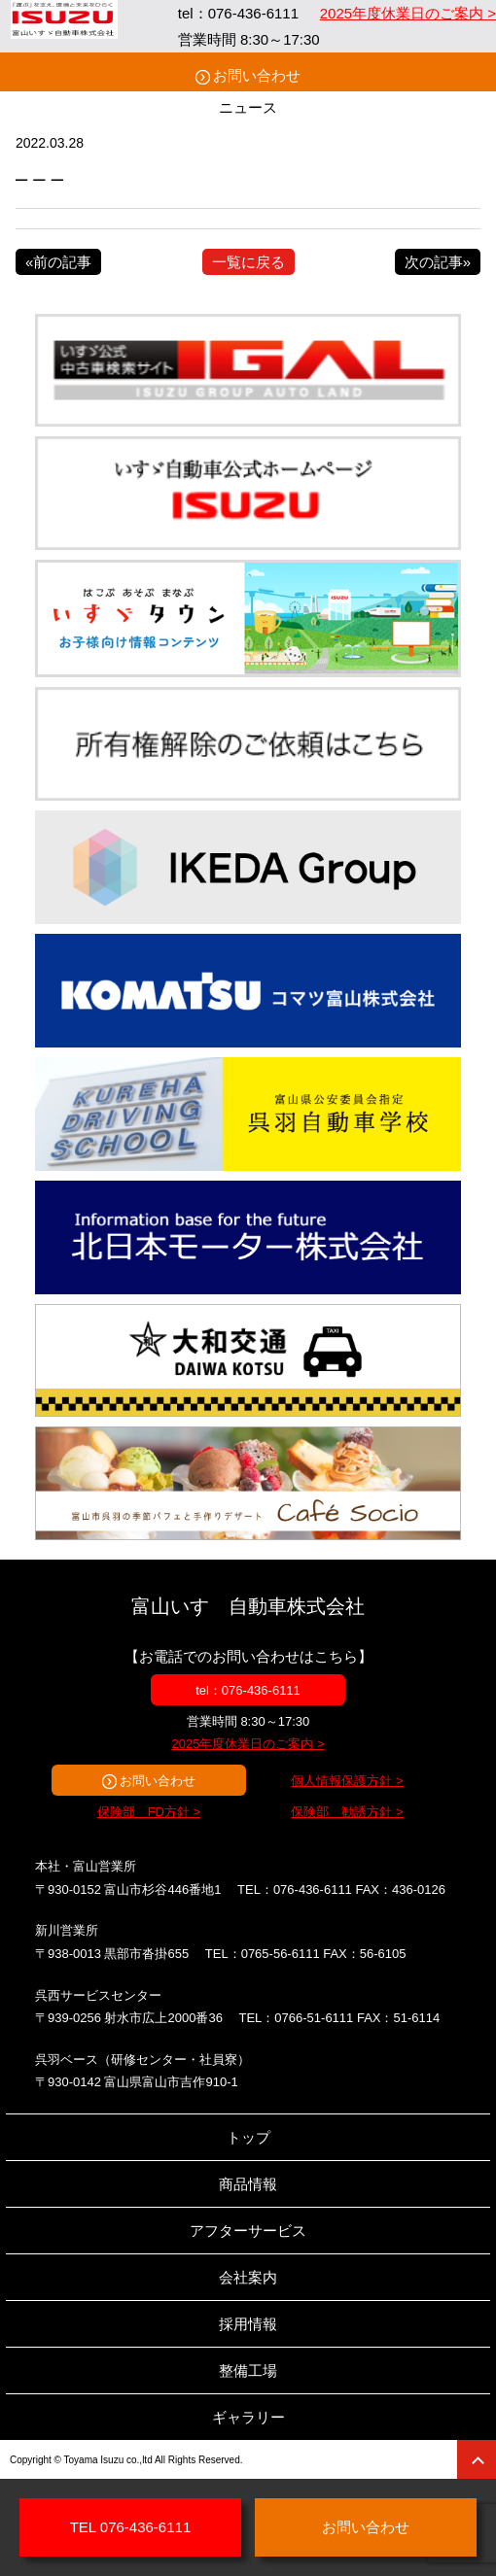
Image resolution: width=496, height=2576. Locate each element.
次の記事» (438, 262)
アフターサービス (248, 2230)
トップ (248, 2137)
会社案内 (248, 2277)
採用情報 (248, 2324)
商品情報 (248, 2184)
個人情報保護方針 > (347, 1780)
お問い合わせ (257, 75)
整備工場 (248, 2370)
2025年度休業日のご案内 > (408, 13)
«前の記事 (58, 262)
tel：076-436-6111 (248, 1690)
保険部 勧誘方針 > (347, 1811)
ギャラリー (248, 2417)
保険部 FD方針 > (149, 1811)
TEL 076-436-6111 (131, 2527)
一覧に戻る (248, 262)
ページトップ (476, 2459)
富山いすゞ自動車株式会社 (248, 1606)
